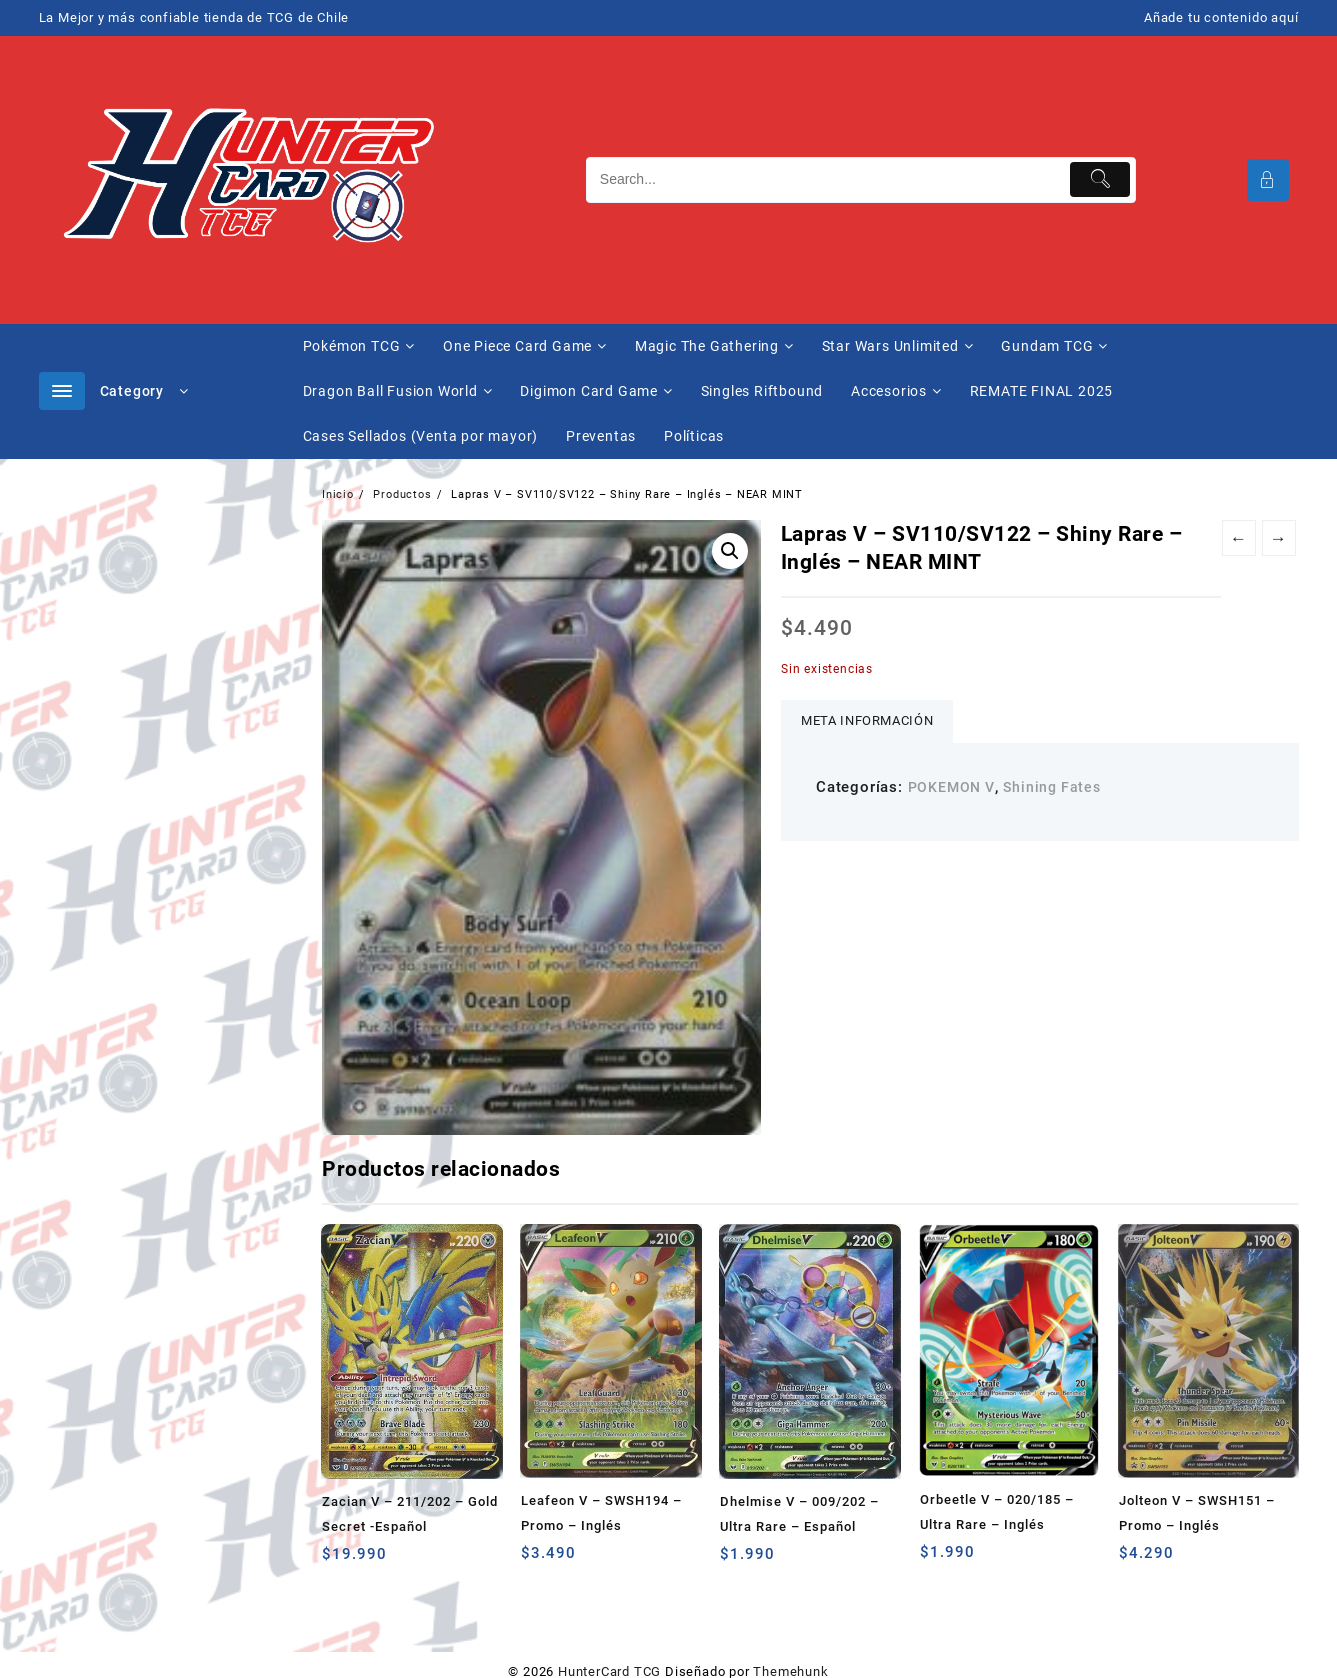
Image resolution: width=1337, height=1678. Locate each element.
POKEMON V (951, 787)
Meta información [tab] (867, 720)
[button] (730, 551)
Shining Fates (1051, 787)
